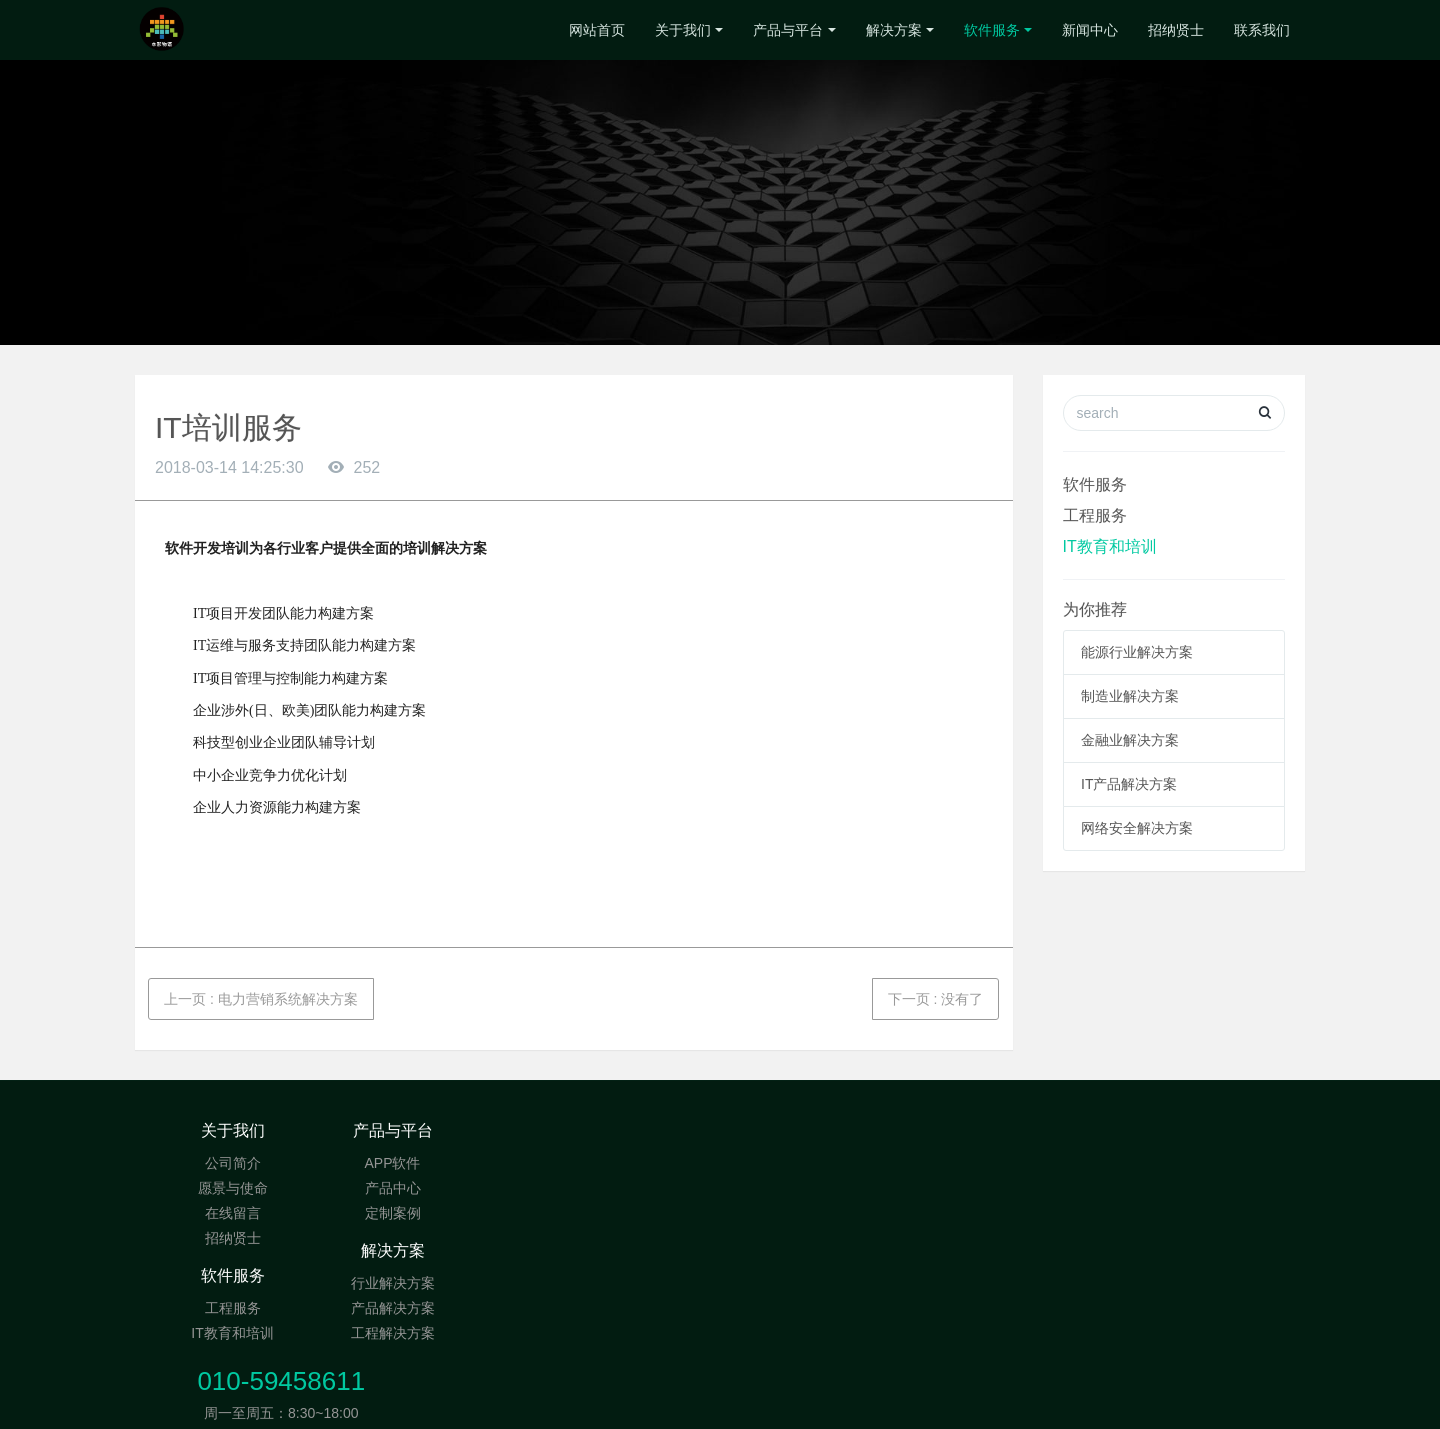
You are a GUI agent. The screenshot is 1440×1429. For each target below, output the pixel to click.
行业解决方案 (623, 1163)
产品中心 (428, 1188)
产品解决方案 (623, 1188)
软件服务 (992, 30)
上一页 (261, 999)
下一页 (936, 999)
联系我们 (1262, 30)
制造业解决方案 (1130, 696)
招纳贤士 (1176, 30)
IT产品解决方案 (1129, 784)
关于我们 (683, 30)
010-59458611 (1061, 1141)
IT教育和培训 (1110, 546)
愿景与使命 (233, 1188)
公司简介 (233, 1163)
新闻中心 (1090, 30)
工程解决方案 (623, 1213)
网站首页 (597, 30)
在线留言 (233, 1213)
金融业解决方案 (1130, 740)
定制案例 (428, 1213)
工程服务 (1095, 515)
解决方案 (894, 30)
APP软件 (427, 1163)
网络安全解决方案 (1137, 828)
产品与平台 (788, 30)
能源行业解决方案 (1137, 652)
